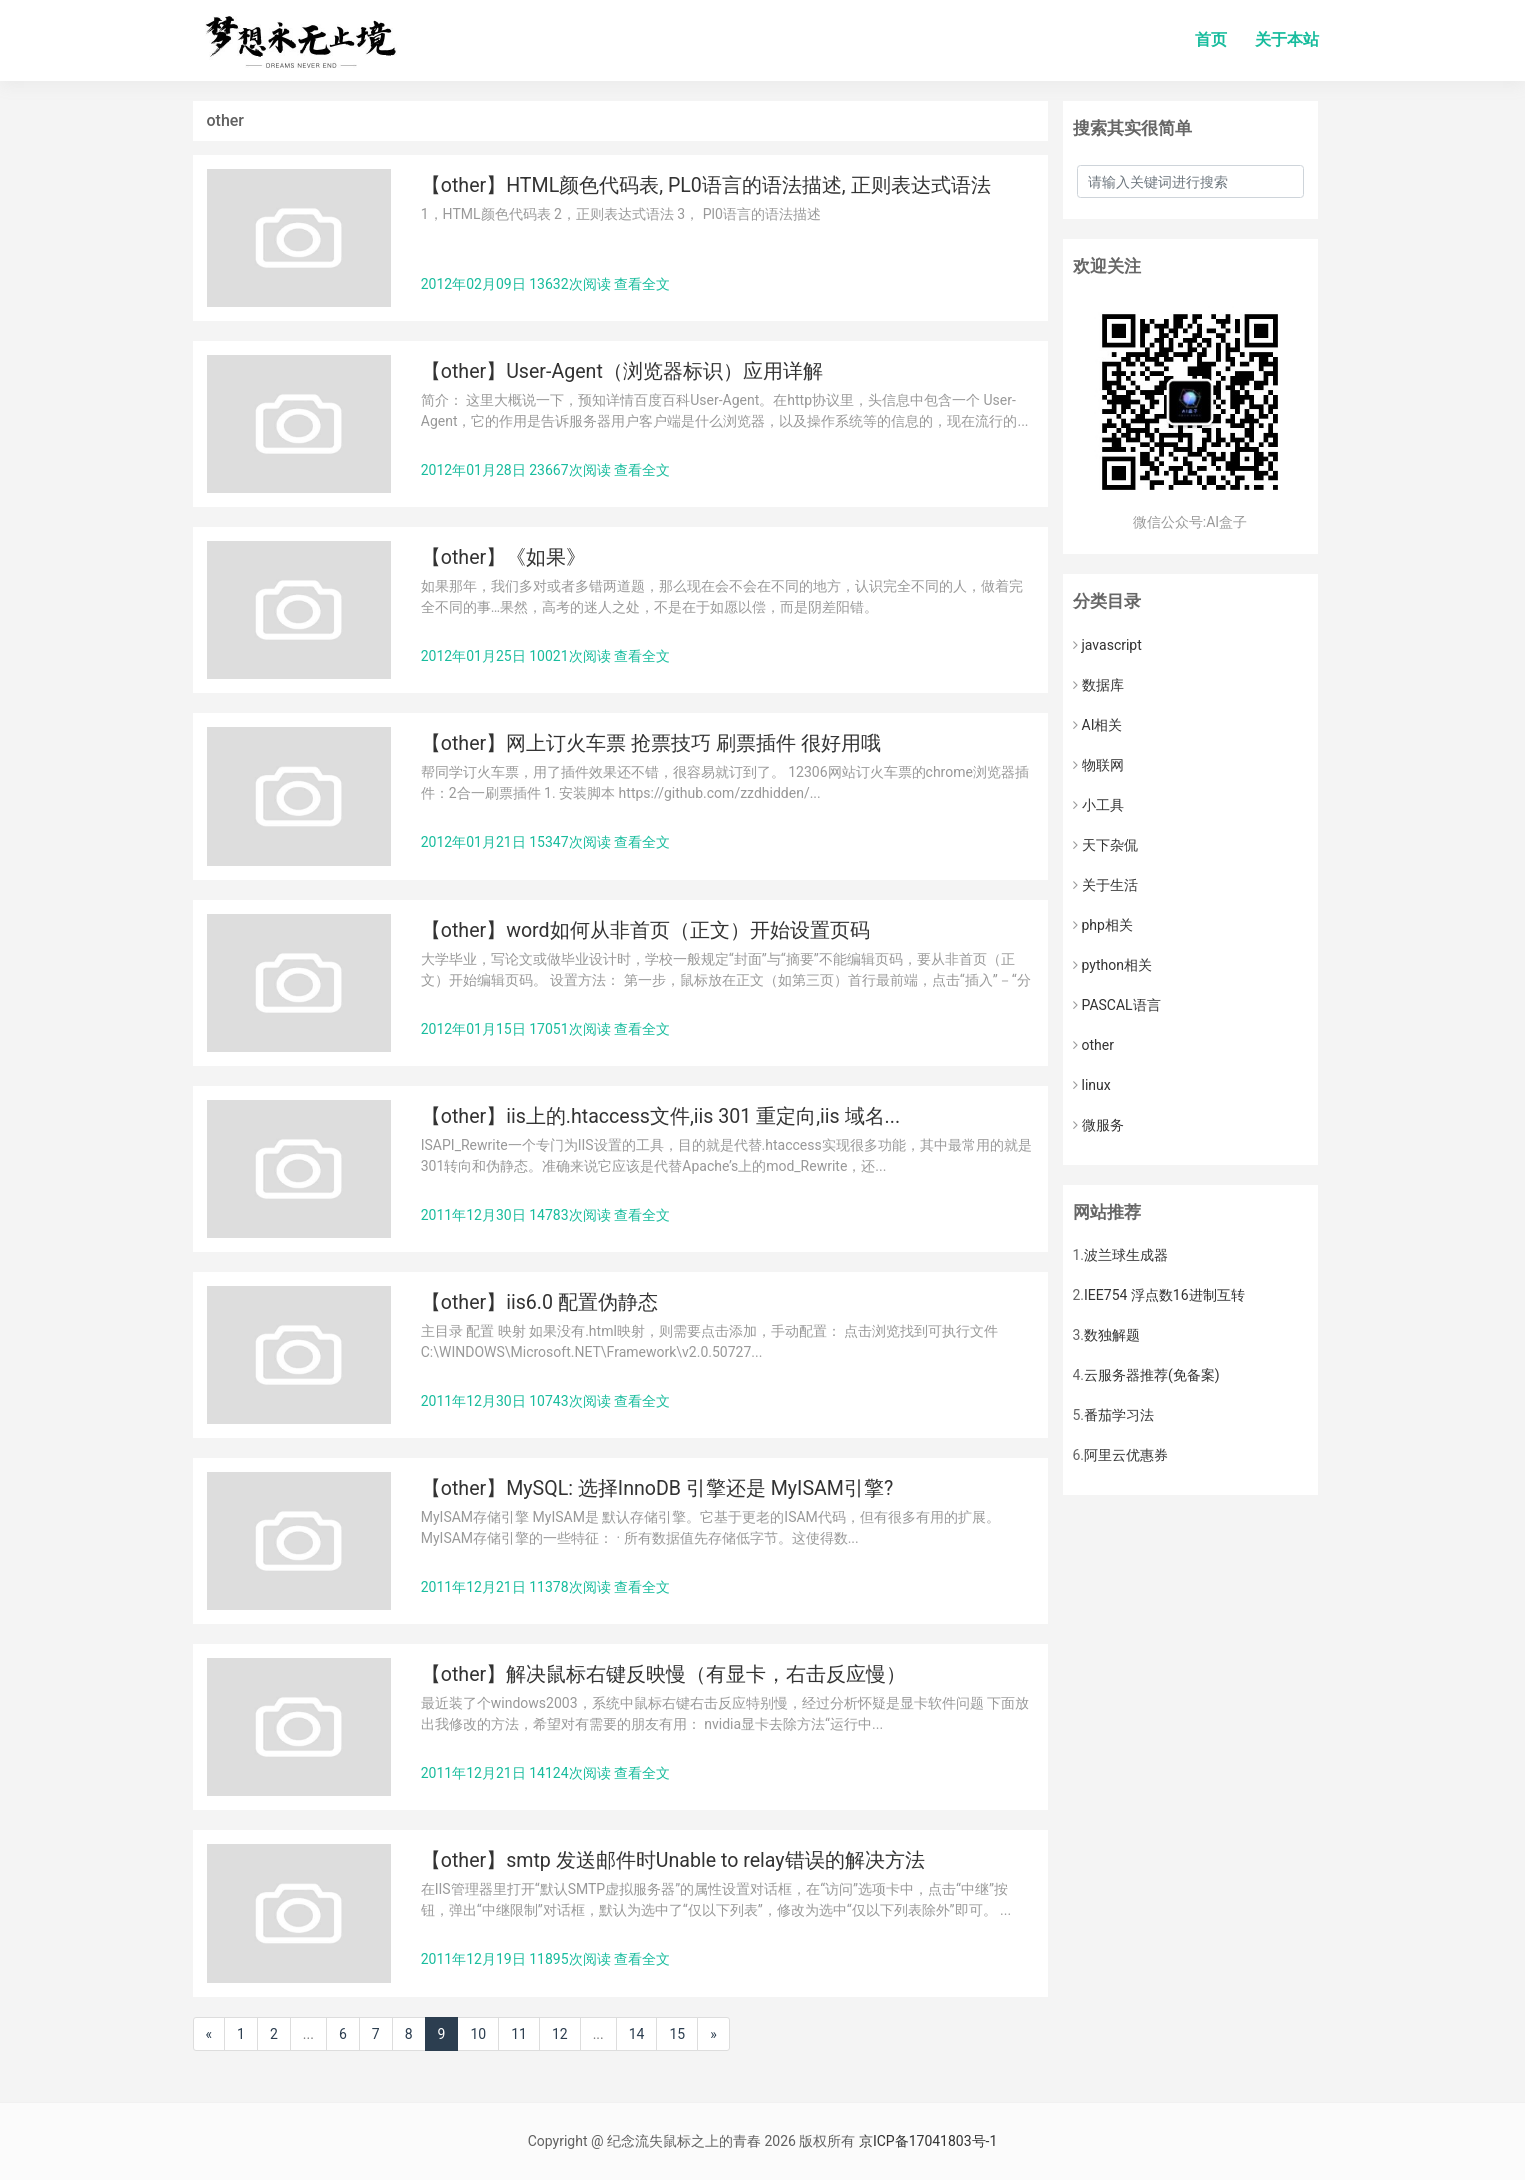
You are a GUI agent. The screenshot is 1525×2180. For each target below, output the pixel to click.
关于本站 (1287, 39)
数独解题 (1112, 1335)
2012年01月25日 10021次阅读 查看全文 (545, 656)
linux (1092, 1085)
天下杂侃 (1105, 845)
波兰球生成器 (1126, 1255)
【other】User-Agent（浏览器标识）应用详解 (622, 371)
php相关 (1103, 925)
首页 (1211, 39)
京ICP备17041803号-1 (928, 2141)
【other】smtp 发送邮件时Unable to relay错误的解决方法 (673, 1860)
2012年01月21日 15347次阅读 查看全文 (545, 842)
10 (478, 2034)
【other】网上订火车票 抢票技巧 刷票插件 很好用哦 (651, 743)
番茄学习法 (1119, 1415)
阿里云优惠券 (1126, 1455)
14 (637, 2034)
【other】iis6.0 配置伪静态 (539, 1302)
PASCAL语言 (1117, 1005)
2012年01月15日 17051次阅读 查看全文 (545, 1029)
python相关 (1112, 965)
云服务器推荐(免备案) (1152, 1375)
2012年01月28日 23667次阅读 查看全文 (545, 470)
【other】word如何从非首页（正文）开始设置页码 (645, 930)
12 (560, 2034)
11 (519, 2034)
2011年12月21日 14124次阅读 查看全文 (545, 1773)
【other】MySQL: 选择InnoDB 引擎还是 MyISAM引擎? (657, 1488)
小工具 (1098, 805)
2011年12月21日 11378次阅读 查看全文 (545, 1587)
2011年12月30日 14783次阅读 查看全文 (545, 1215)
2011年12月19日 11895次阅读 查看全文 (545, 1959)
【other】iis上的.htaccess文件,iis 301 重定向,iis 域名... (660, 1116)
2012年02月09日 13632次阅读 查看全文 (545, 284)
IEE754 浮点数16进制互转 (1164, 1295)
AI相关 (1098, 725)
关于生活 (1105, 885)
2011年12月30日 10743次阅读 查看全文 (545, 1401)
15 (677, 2034)
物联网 (1098, 765)
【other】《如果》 (503, 557)
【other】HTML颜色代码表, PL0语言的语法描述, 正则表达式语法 (706, 185)
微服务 (1098, 1125)
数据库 (1098, 685)
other (1093, 1045)
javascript (1107, 645)
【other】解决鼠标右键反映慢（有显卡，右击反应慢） (663, 1674)
